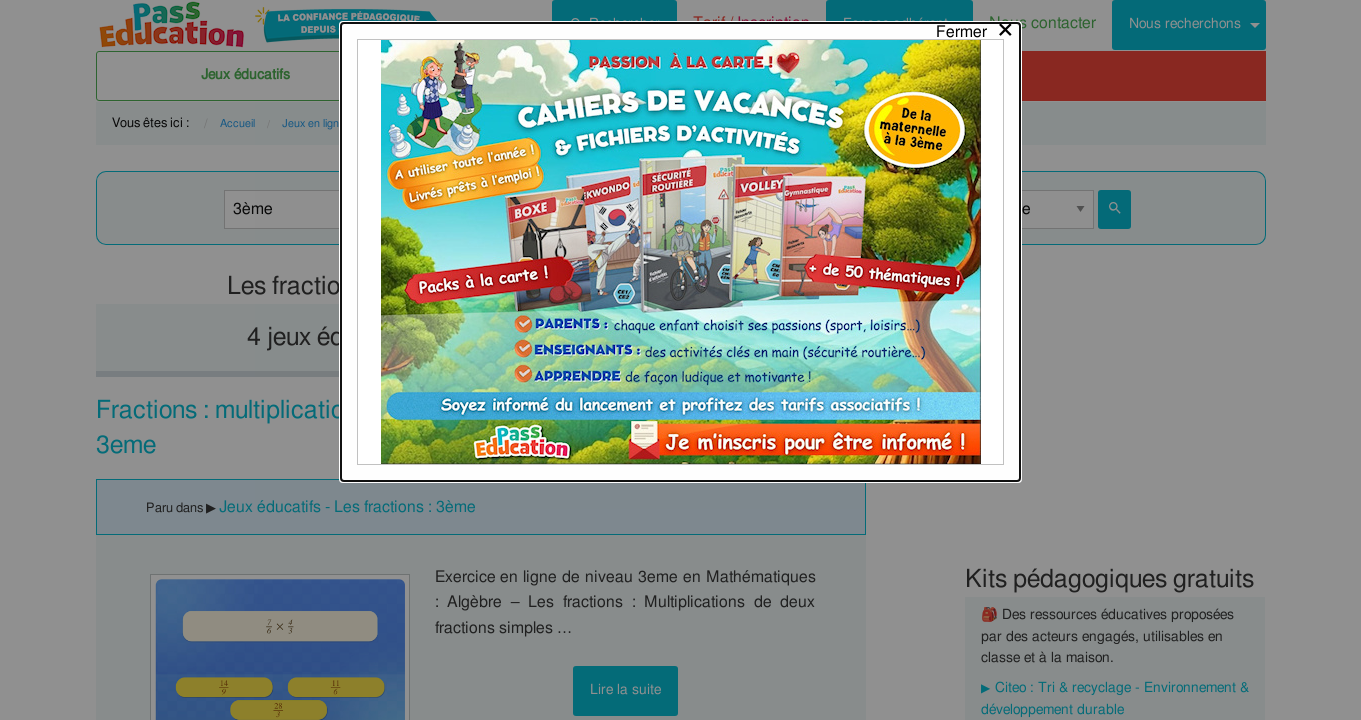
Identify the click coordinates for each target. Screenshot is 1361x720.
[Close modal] (975, 27)
